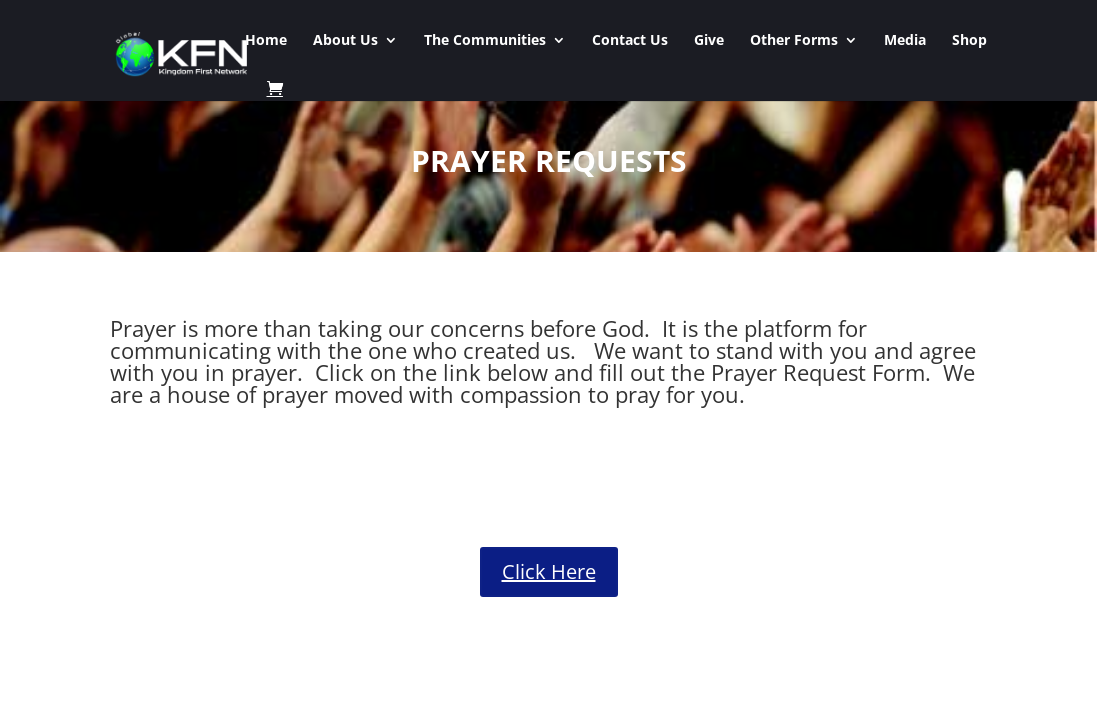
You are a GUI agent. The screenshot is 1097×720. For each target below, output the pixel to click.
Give (709, 41)
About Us (345, 41)
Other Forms (794, 41)
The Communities (485, 41)
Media (905, 41)
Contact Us (630, 41)
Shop (969, 41)
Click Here (549, 571)
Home (266, 41)
